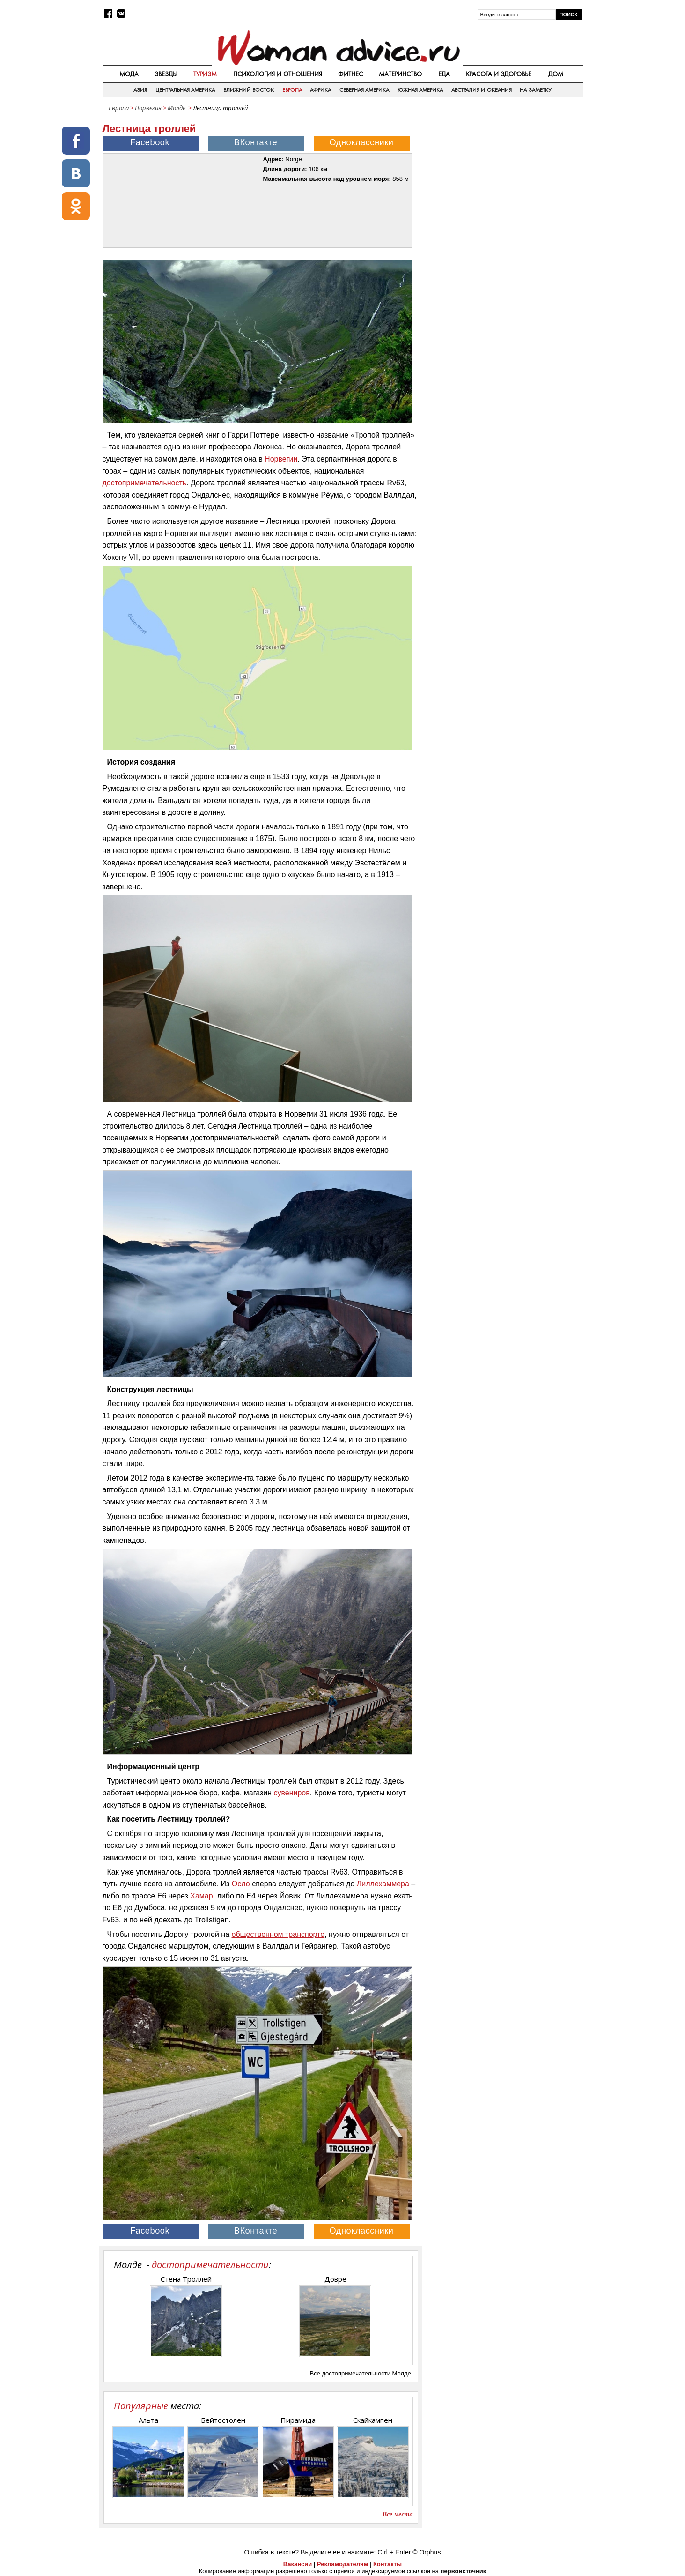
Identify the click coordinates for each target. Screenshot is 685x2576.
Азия (140, 90)
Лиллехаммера (383, 1884)
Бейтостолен (223, 2420)
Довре (335, 2279)
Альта (148, 2420)
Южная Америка (420, 90)
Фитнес (350, 74)
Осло (241, 1884)
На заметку (535, 90)
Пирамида (298, 2420)
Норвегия (148, 108)
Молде (177, 108)
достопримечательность (145, 483)
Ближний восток (248, 90)
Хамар (201, 1896)
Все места (398, 2514)
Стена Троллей (186, 2279)
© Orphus (426, 2552)
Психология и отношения (277, 74)
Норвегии (281, 459)
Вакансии (297, 2564)
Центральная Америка (185, 90)
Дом (555, 74)
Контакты (387, 2564)
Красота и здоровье (498, 74)
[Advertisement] (503, 182)
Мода (129, 74)
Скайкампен (372, 2420)
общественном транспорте (278, 1934)
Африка (320, 90)
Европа (292, 90)
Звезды (166, 74)
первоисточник (463, 2571)
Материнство (400, 74)
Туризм (205, 74)
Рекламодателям (342, 2564)
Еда (444, 74)
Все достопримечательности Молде (361, 2373)
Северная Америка (364, 90)
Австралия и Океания (481, 90)
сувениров (291, 1793)
